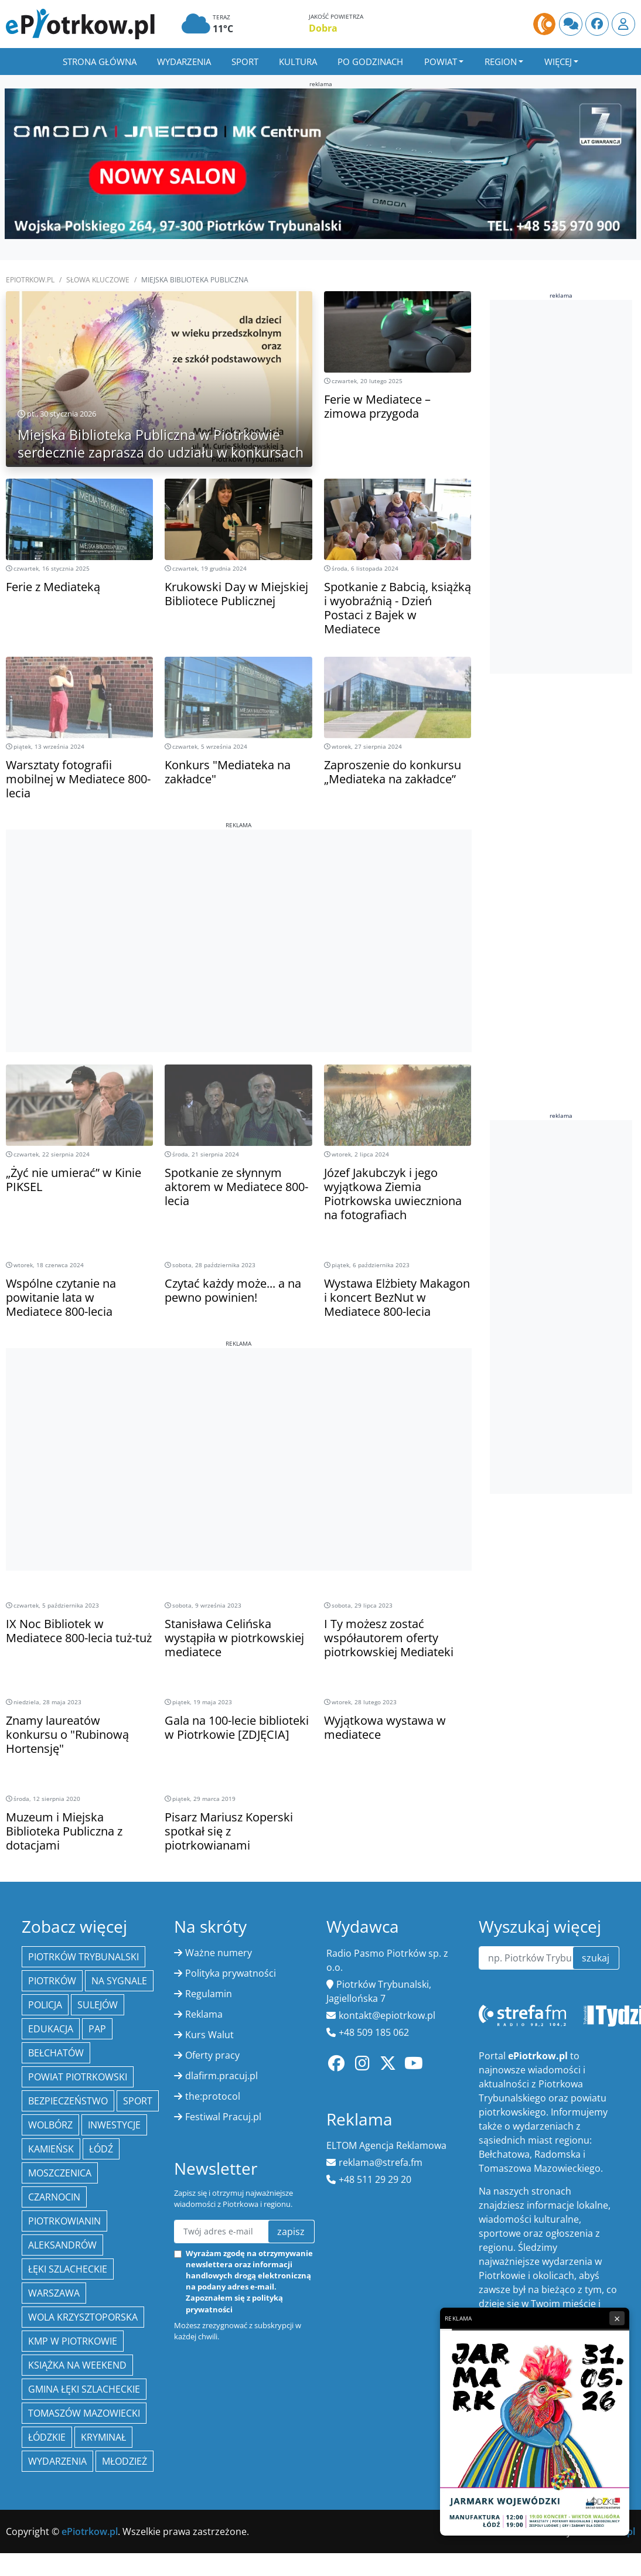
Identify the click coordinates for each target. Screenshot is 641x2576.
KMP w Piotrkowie (72, 2341)
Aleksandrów (62, 2245)
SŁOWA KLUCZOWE (97, 280)
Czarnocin (54, 2197)
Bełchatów (56, 2052)
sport (137, 2100)
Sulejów (97, 2004)
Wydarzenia (184, 61)
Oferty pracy (212, 2055)
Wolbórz (50, 2124)
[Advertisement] (239, 912)
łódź (101, 2148)
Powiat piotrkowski (77, 2076)
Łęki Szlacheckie (67, 2269)
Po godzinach (370, 61)
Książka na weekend (77, 2365)
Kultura (298, 61)
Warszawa (54, 2293)
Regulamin (208, 1993)
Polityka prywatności (230, 1973)
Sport (244, 61)
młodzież (124, 2461)
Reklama (204, 2014)
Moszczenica (59, 2172)
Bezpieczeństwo (68, 2100)
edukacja (50, 2028)
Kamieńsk (51, 2148)
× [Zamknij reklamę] (617, 2318)
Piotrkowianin (64, 2221)
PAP (97, 2028)
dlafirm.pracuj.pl (221, 2075)
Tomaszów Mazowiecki (84, 2413)
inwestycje (114, 2124)
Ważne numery (218, 1952)
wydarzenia (57, 2461)
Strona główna (100, 61)
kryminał (103, 2437)
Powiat (440, 61)
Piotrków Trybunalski (83, 1956)
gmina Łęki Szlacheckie (84, 2389)
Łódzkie (47, 2437)
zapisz (291, 2231)
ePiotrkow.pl (30, 280)
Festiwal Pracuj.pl (223, 2116)
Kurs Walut (209, 2034)
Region (501, 61)
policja (45, 2004)
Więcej (558, 61)
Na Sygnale (119, 1980)
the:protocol (212, 2096)
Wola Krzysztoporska (83, 2317)
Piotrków (52, 1980)
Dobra (323, 28)
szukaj (595, 1957)
